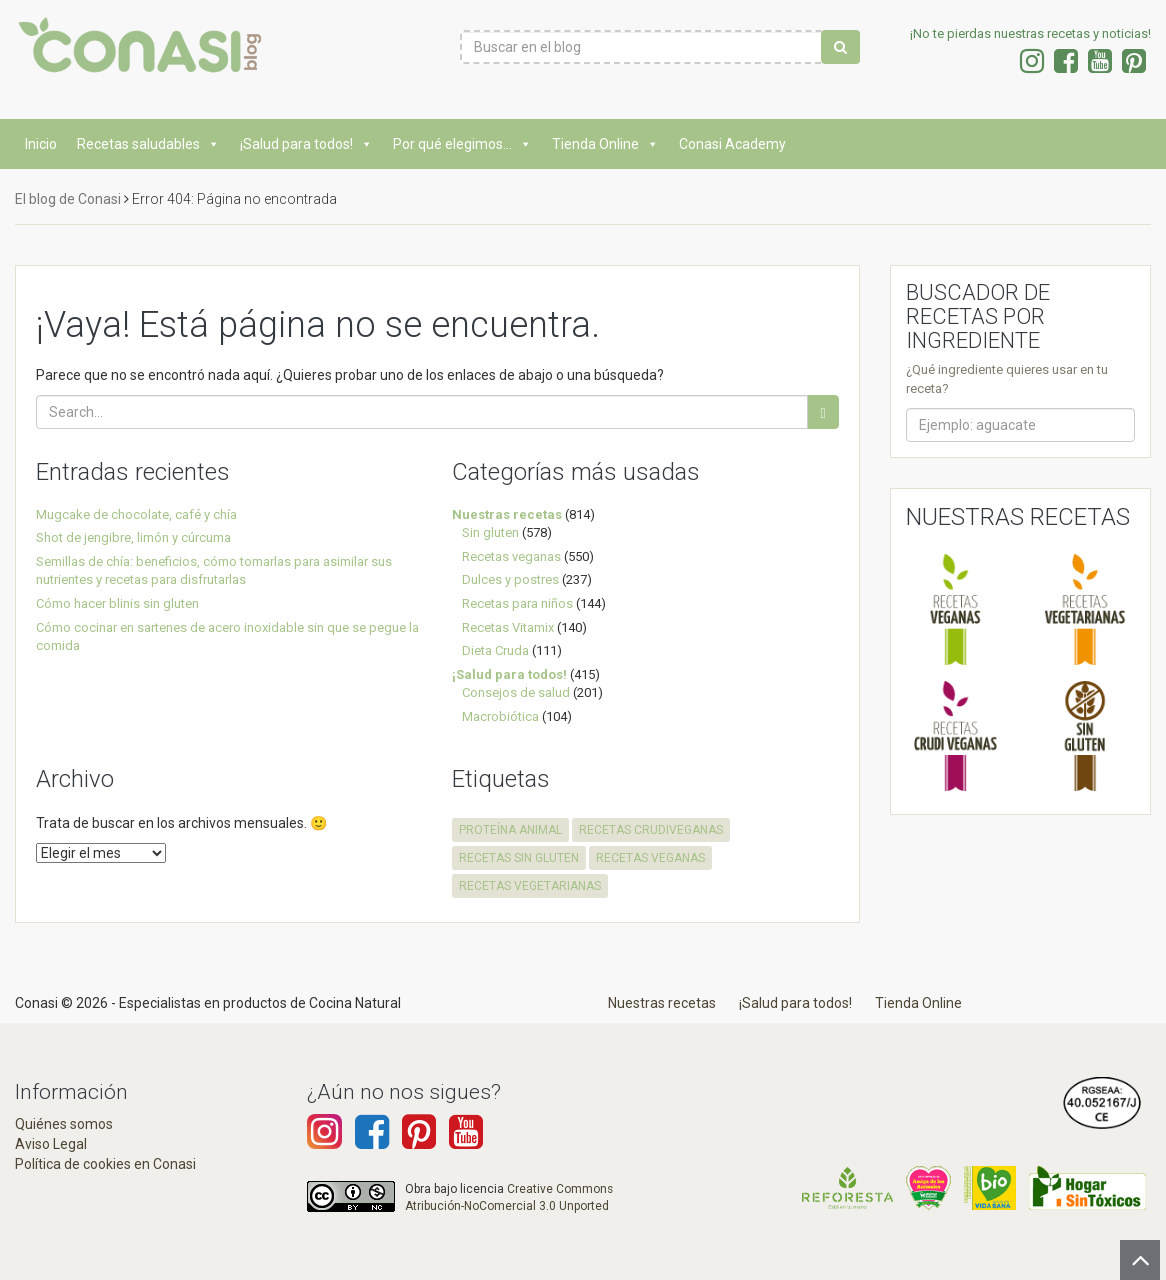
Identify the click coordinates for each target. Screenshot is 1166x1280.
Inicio (41, 144)
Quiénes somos (64, 1124)
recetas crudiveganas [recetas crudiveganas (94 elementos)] (651, 830)
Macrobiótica (500, 716)
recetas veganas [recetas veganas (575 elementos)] (650, 858)
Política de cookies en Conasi (105, 1164)
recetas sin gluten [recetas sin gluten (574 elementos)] (519, 858)
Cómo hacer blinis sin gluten (117, 603)
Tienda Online (605, 144)
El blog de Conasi (68, 199)
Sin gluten (490, 532)
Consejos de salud (516, 692)
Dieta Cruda (495, 650)
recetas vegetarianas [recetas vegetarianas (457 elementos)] (530, 886)
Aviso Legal (51, 1144)
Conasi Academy (732, 144)
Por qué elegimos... (462, 144)
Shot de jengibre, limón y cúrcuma (133, 537)
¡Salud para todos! (306, 144)
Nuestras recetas (507, 514)
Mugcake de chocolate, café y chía (136, 514)
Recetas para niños (517, 603)
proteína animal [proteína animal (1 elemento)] (510, 830)
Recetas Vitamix (508, 627)
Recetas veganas (511, 556)
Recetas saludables (148, 144)
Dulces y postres (510, 579)
